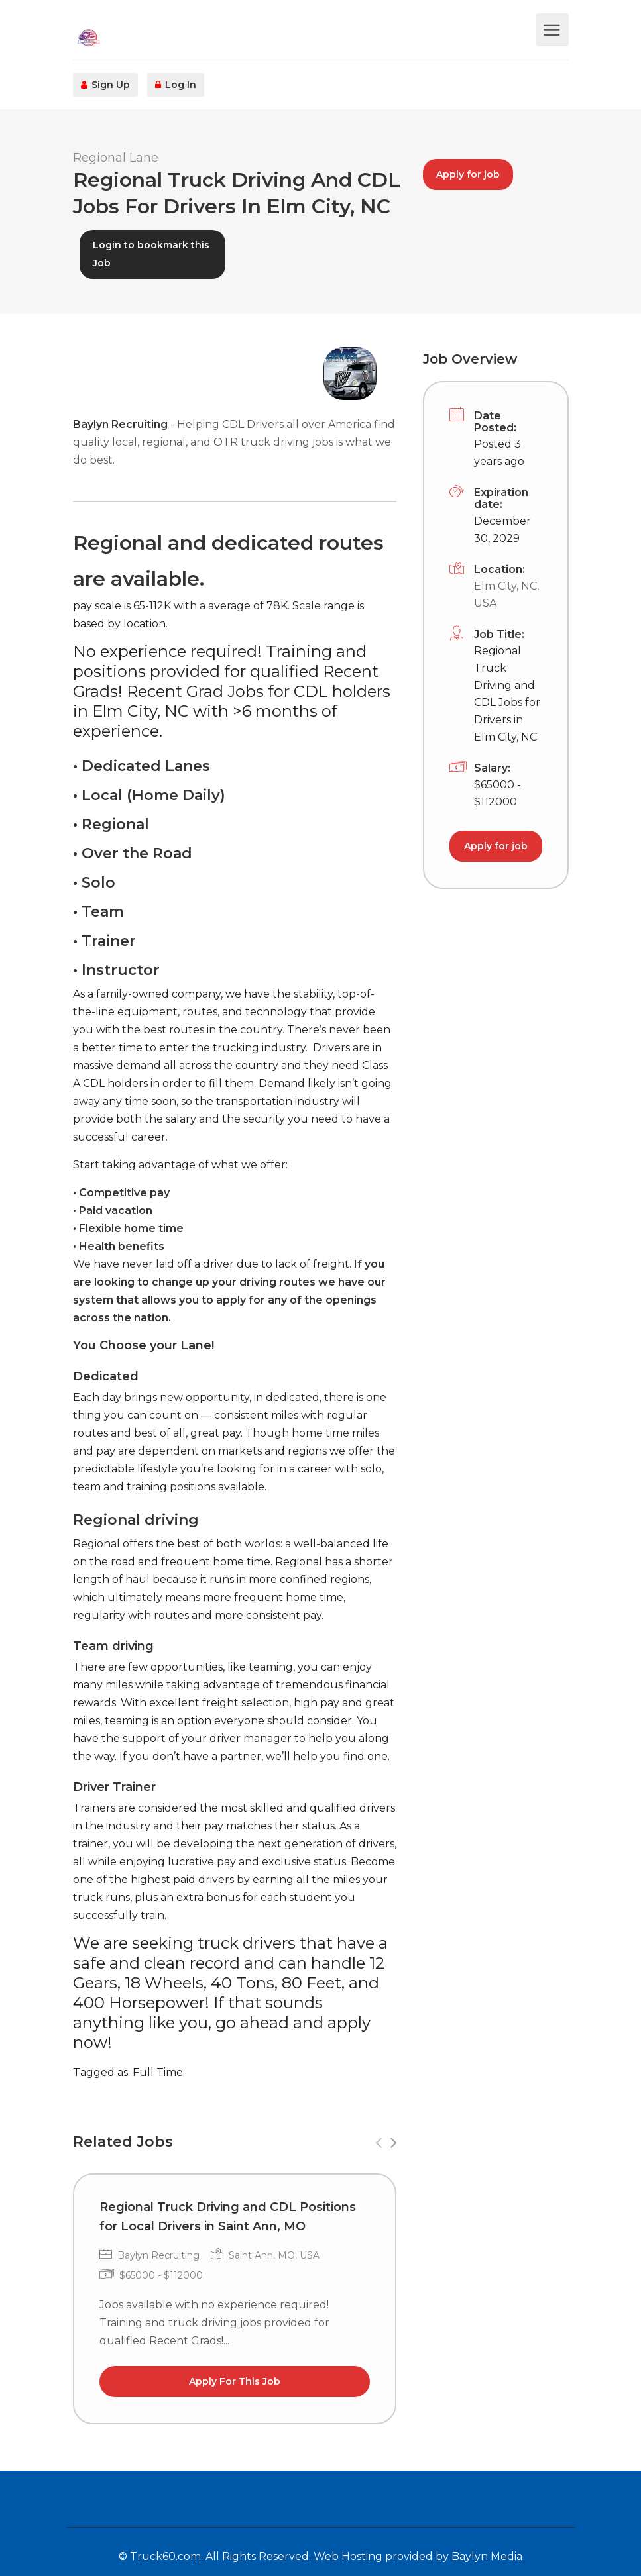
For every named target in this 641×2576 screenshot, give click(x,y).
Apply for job (468, 174)
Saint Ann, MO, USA (274, 2255)
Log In (175, 85)
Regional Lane (115, 157)
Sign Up (105, 85)
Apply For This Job (234, 2381)
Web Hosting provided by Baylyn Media (418, 2556)
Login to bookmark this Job (151, 254)
